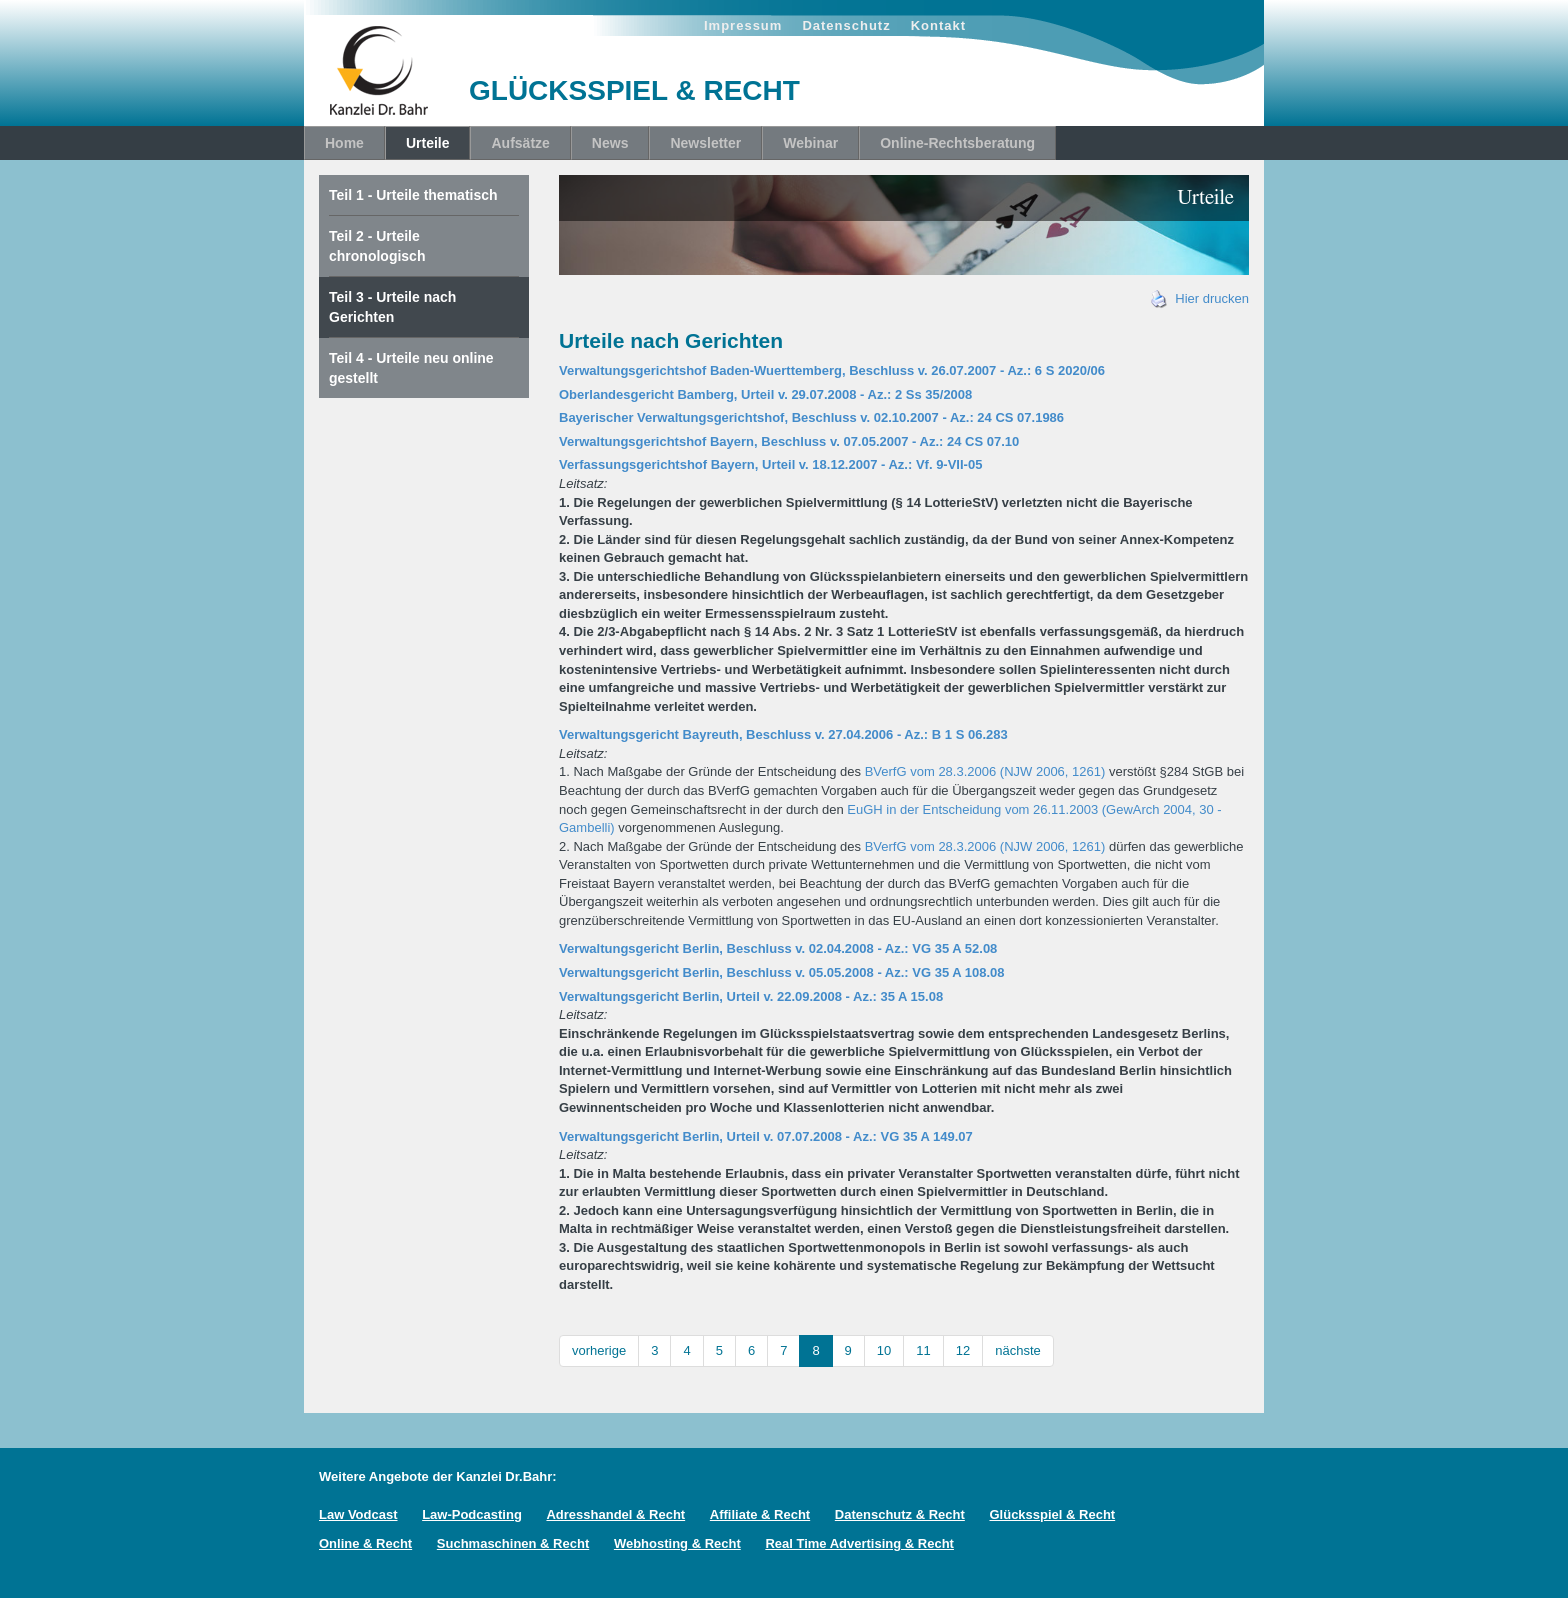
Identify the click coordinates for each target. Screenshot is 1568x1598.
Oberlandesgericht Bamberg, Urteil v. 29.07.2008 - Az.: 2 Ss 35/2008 (765, 394)
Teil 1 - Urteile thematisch (413, 195)
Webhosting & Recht (677, 1543)
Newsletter (705, 143)
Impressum (743, 25)
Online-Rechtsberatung (957, 143)
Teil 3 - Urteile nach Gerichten (392, 307)
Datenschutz (846, 25)
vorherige (599, 1350)
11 (923, 1350)
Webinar (810, 143)
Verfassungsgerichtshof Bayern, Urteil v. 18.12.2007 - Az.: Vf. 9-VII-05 (770, 464)
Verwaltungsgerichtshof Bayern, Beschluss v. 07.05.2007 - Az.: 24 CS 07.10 (789, 441)
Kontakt (938, 25)
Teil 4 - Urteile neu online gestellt (411, 368)
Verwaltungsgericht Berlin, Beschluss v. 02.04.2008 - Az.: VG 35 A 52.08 (778, 948)
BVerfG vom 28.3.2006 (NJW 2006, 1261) (985, 771)
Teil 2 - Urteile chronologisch (377, 246)
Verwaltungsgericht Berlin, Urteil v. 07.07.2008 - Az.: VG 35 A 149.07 (766, 1136)
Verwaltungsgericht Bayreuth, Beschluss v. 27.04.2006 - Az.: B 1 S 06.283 (783, 734)
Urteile (428, 143)
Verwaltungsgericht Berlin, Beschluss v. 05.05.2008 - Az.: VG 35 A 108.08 (782, 972)
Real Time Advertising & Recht (859, 1543)
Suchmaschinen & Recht (513, 1543)
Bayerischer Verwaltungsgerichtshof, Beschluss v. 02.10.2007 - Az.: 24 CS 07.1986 (811, 417)
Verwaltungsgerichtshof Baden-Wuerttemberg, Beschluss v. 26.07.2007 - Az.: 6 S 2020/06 (832, 370)
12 (963, 1350)
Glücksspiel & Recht (1052, 1514)
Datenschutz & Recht (900, 1514)
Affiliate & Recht (760, 1514)
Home (344, 143)
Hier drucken (1200, 298)
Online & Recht (365, 1543)
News (610, 143)
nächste (1018, 1350)
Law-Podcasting (472, 1514)
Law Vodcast (358, 1514)
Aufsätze (520, 143)
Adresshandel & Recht (615, 1514)
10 (884, 1350)
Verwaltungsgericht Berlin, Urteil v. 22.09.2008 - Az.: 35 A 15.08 (751, 996)
